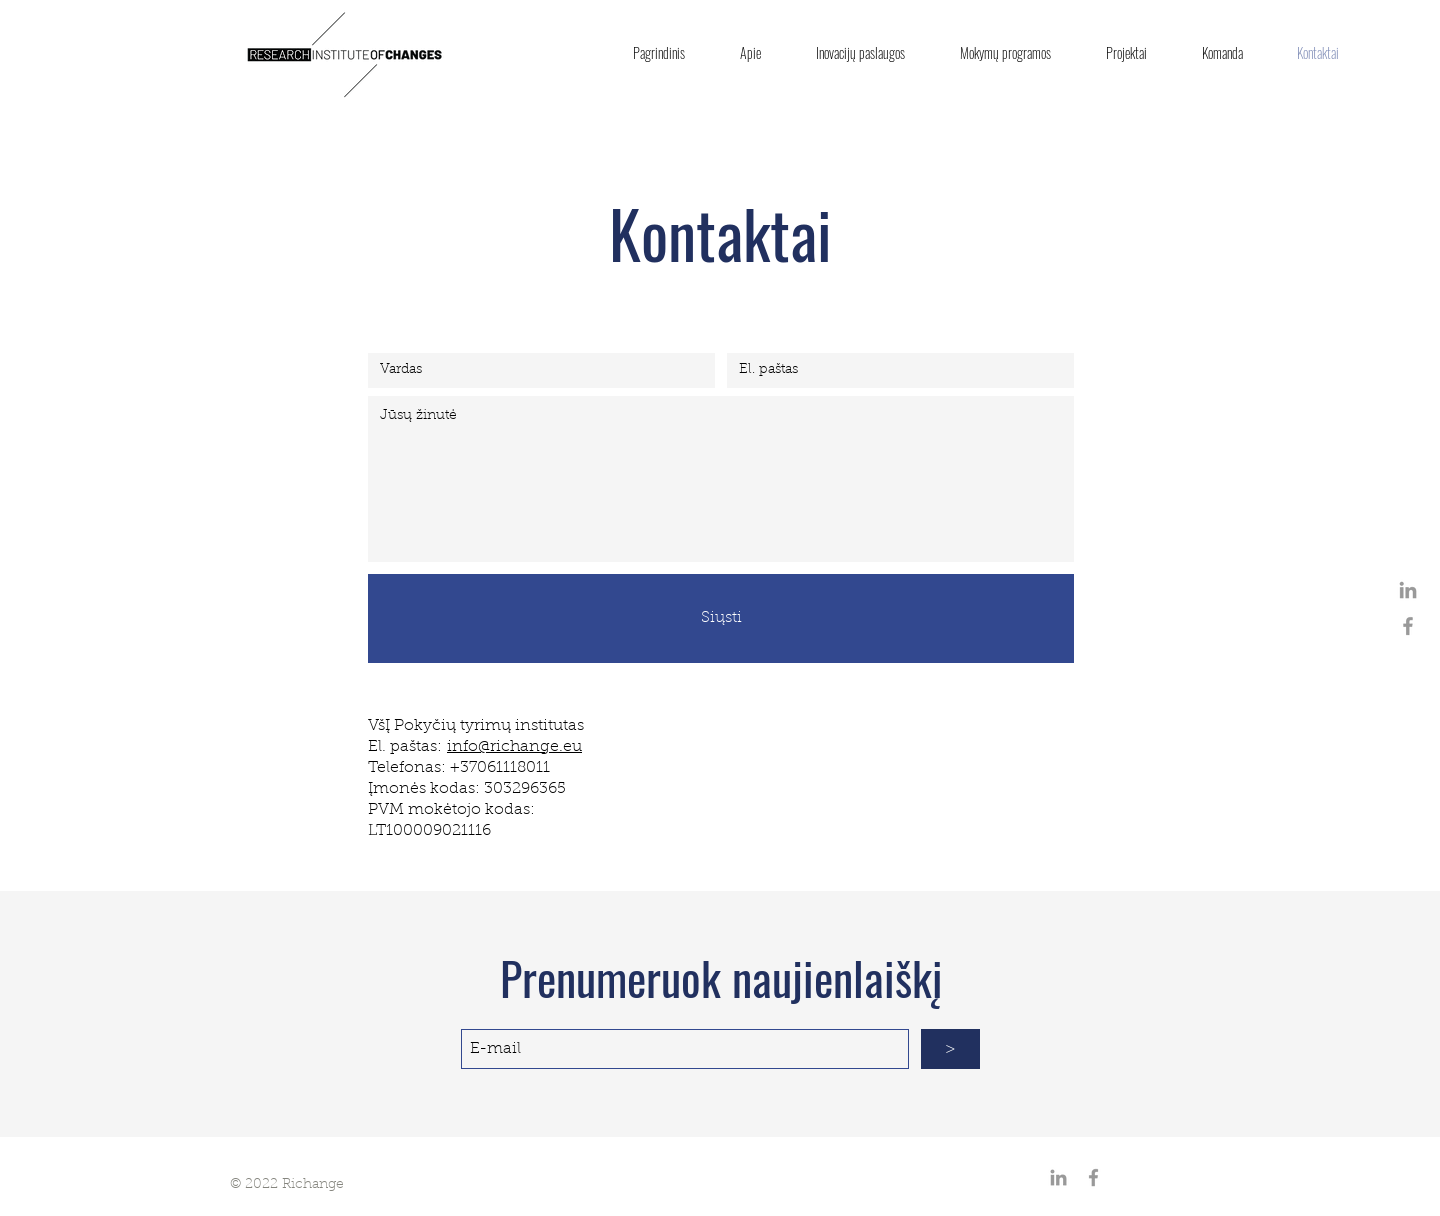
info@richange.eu (514, 747)
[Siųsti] (721, 618)
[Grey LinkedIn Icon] (1408, 590)
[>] (950, 1049)
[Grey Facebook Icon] (1408, 626)
